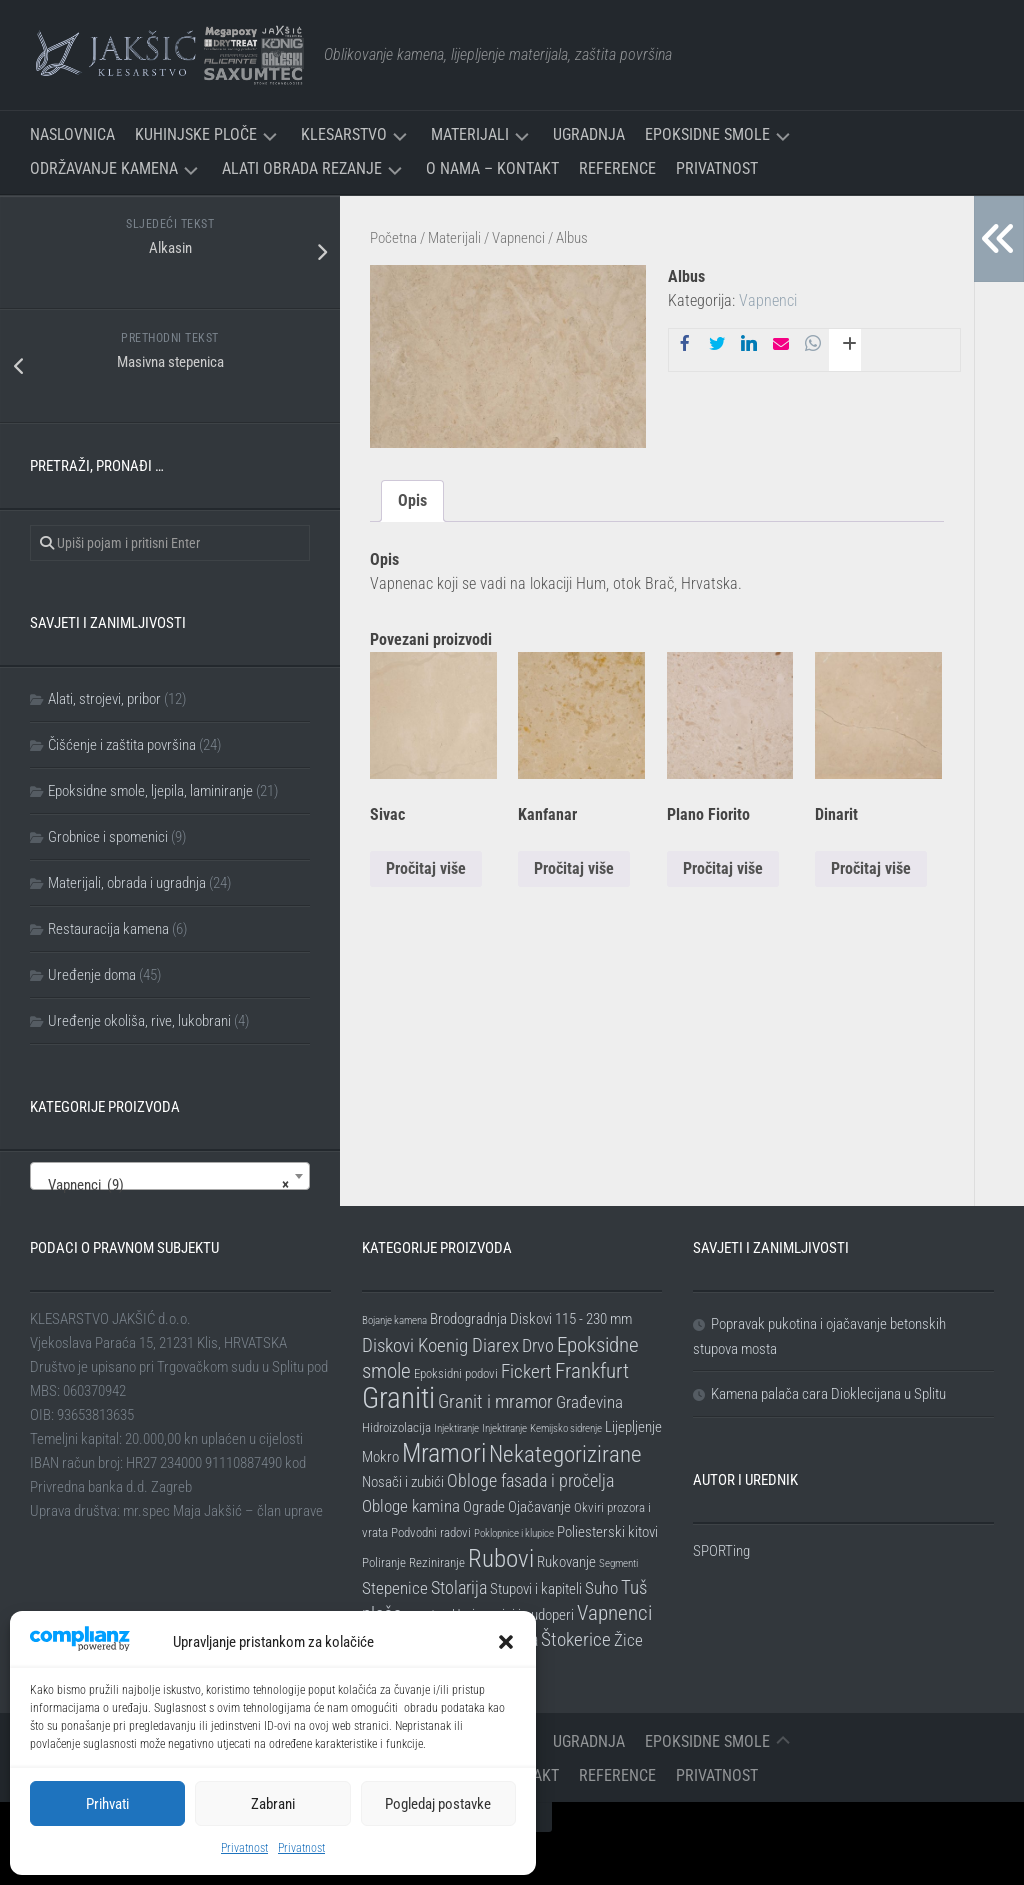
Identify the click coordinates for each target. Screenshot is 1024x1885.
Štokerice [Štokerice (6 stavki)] (576, 1639)
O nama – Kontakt (492, 168)
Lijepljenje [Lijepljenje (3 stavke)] (633, 1427)
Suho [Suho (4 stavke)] (601, 1588)
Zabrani (273, 1804)
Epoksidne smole (707, 134)
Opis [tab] (412, 500)
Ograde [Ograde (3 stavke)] (484, 1507)
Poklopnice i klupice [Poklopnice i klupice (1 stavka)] (514, 1533)
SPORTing (721, 1551)
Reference (617, 168)
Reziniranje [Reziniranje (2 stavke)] (437, 1562)
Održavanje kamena (104, 168)
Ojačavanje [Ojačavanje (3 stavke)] (539, 1507)
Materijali (470, 134)
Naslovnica (72, 134)
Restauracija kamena (108, 929)
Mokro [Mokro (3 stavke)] (380, 1457)
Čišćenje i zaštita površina (122, 745)
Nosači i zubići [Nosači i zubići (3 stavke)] (403, 1482)
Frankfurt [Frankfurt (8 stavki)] (592, 1371)
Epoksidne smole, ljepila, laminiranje (150, 791)
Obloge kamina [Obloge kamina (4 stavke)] (411, 1506)
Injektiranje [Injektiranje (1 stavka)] (456, 1428)
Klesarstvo (344, 134)
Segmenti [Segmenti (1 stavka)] (618, 1563)
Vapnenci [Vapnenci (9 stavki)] (614, 1612)
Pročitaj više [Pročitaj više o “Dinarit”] (871, 868)
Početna (393, 238)
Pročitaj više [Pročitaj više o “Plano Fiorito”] (723, 868)
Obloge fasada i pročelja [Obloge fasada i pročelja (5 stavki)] (530, 1480)
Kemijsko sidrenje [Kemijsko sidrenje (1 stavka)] (566, 1428)
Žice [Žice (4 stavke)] (628, 1640)
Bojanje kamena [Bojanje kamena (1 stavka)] (394, 1320)
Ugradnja (589, 134)
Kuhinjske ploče (196, 134)
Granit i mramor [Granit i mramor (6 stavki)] (495, 1401)
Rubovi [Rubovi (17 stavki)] (501, 1558)
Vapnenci (518, 238)
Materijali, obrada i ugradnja (127, 883)
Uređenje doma (92, 975)
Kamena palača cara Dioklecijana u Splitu (828, 1394)
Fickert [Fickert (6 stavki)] (526, 1371)
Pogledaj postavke (438, 1804)
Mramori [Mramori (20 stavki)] (444, 1453)
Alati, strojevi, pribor (104, 699)
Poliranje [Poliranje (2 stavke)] (384, 1562)
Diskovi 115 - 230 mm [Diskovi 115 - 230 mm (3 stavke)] (571, 1319)
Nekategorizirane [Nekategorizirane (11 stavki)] (565, 1454)
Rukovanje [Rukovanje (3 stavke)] (566, 1562)
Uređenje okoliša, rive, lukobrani (139, 1021)
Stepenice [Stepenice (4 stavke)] (395, 1588)
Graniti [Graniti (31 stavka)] (398, 1398)
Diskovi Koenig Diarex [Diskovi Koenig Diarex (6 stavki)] (440, 1345)
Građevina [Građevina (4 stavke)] (589, 1402)
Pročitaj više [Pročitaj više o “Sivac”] (426, 868)
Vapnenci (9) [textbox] (164, 1185)
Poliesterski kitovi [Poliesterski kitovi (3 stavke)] (607, 1532)
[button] (506, 1642)
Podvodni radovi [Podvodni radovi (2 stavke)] (431, 1532)
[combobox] (170, 1176)
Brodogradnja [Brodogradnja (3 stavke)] (468, 1319)
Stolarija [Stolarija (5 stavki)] (459, 1587)
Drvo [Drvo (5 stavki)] (538, 1345)
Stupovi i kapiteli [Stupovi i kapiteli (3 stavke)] (536, 1589)
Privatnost (244, 1848)
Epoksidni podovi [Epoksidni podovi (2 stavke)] (456, 1373)
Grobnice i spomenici (108, 837)
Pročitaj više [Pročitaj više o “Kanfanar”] (574, 868)
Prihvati (107, 1804)
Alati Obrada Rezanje (302, 168)
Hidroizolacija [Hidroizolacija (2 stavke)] (396, 1427)
